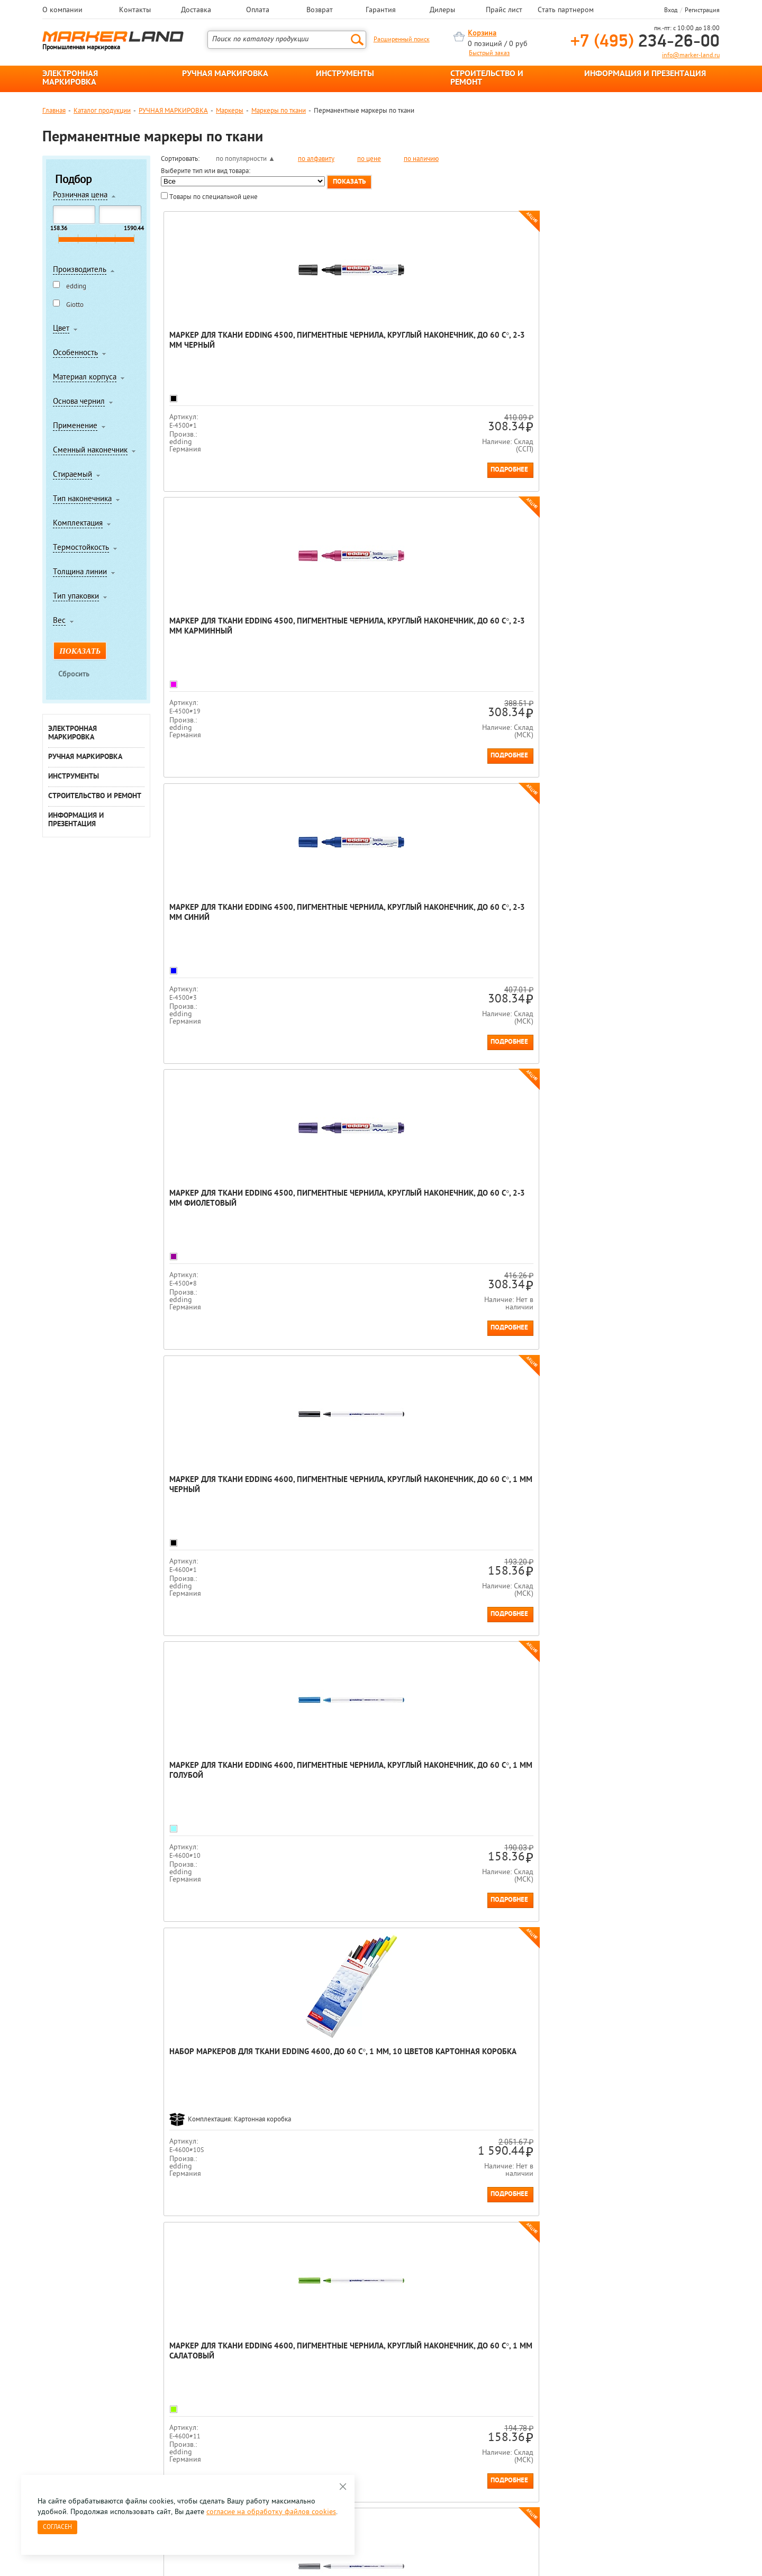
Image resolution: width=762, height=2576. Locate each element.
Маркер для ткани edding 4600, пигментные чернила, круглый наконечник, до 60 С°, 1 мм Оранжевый (225, 1503)
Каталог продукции (102, 110)
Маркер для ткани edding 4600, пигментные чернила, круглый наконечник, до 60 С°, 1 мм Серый (225, 931)
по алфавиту (316, 159)
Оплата (257, 10)
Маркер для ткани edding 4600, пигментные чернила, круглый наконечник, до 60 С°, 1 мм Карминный (505, 931)
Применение (75, 426)
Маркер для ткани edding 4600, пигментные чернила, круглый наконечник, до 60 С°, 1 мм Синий (225, 1217)
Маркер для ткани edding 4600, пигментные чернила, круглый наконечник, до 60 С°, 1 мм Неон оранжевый (505, 1503)
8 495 (97, 2396)
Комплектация (78, 524)
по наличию (421, 159)
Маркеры (229, 110)
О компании (62, 10)
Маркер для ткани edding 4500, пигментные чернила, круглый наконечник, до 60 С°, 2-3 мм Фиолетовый (644, 351)
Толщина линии (80, 572)
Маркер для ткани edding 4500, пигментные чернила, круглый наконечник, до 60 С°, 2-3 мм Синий (505, 351)
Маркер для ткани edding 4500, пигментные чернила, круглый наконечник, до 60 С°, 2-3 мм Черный (225, 351)
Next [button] (719, 2293)
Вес (59, 621)
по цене (369, 159)
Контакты (135, 10)
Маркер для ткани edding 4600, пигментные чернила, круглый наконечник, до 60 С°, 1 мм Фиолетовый (505, 1789)
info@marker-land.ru (691, 55)
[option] (85, 2284)
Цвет (61, 329)
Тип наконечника (82, 499)
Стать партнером (566, 10)
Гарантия (381, 10)
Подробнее (268, 469)
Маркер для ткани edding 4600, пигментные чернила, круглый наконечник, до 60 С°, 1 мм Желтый (644, 1217)
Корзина (482, 34)
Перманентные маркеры (197, 2044)
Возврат (319, 10)
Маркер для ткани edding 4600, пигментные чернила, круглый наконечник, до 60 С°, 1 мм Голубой (365, 637)
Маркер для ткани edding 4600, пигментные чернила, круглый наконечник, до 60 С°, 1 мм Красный (644, 931)
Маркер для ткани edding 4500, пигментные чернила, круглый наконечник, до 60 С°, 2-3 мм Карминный (365, 351)
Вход (670, 10)
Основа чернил (79, 402)
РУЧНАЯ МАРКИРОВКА (225, 74)
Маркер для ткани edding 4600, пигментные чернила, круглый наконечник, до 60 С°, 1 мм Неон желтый (365, 1503)
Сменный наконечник (90, 451)
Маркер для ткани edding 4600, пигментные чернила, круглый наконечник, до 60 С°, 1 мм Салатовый (644, 637)
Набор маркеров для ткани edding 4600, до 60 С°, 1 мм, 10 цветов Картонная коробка (509, 632)
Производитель (79, 270)
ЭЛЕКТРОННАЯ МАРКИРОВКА (70, 78)
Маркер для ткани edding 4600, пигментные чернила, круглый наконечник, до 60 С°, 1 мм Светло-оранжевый (365, 931)
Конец (254, 1946)
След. (231, 1946)
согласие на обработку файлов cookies (271, 2512)
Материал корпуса (84, 378)
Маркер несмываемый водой (623, 1981)
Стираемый (72, 475)
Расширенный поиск (402, 39)
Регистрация (702, 10)
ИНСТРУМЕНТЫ (345, 74)
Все (273, 1946)
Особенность (75, 353)
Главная (54, 110)
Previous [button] (43, 2293)
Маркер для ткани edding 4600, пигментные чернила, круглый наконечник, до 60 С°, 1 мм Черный (225, 637)
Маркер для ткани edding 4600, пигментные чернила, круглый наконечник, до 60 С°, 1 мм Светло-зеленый (365, 1217)
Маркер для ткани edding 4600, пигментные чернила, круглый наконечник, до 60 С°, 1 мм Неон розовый (225, 1789)
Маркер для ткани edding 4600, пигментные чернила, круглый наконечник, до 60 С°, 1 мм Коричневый (365, 1789)
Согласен (57, 2527)
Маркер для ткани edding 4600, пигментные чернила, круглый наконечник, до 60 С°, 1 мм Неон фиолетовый (644, 1503)
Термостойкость (81, 548)
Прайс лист (504, 10)
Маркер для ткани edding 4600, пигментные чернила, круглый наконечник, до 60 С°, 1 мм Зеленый (505, 1217)
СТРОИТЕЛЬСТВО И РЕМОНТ (486, 78)
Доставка (196, 10)
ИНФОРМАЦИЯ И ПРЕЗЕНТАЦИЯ (645, 74)
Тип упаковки (76, 597)
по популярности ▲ (245, 159)
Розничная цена (80, 196)
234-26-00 (645, 42)
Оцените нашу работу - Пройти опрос (140, 2420)
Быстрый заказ (489, 53)
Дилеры (442, 10)
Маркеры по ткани (278, 110)
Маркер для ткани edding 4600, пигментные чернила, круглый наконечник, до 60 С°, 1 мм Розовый (644, 1789)
